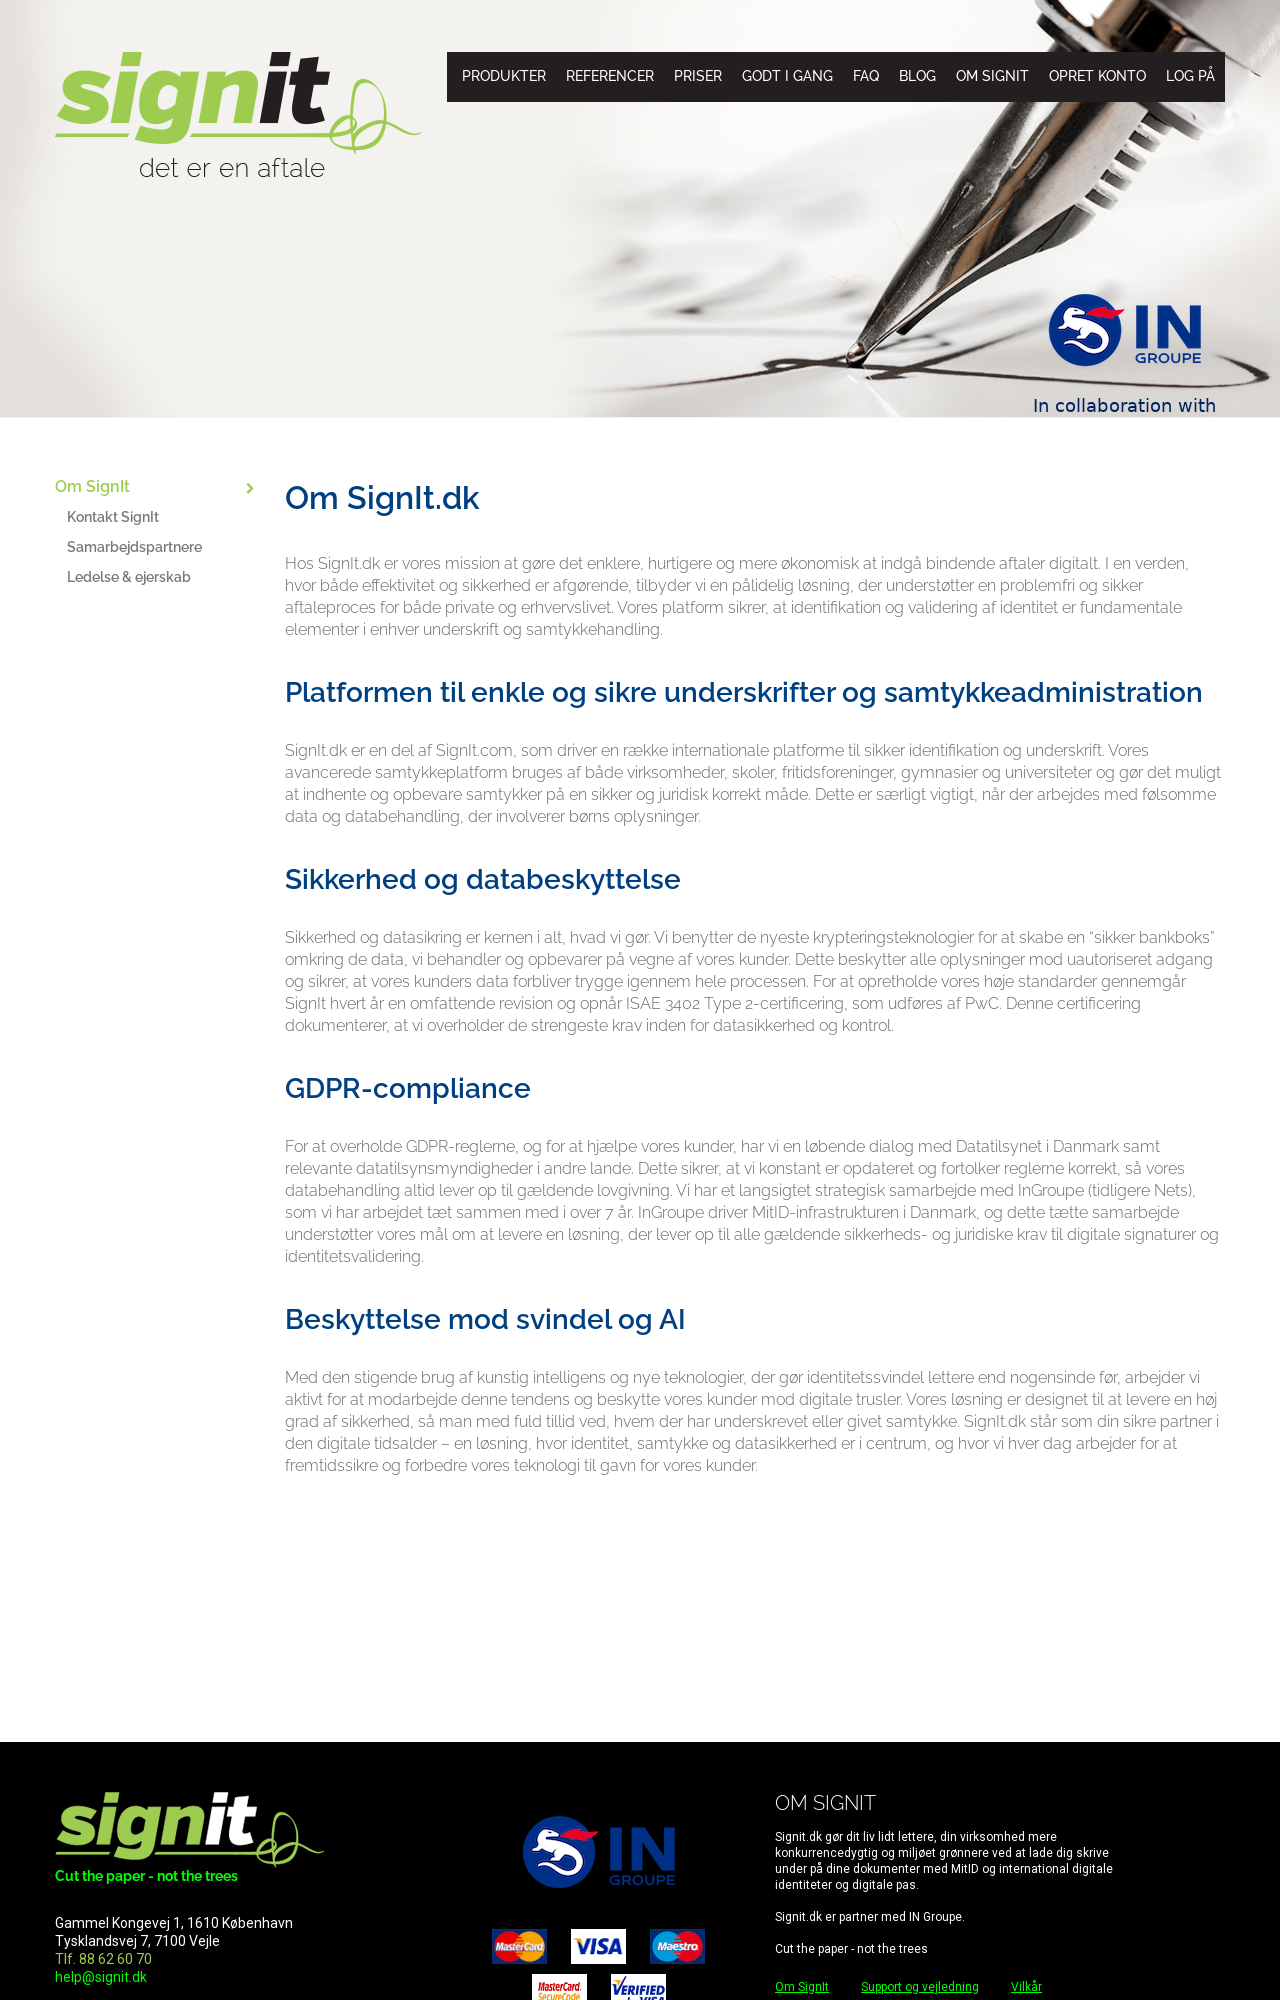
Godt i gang (787, 76)
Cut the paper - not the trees (146, 1876)
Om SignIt (992, 76)
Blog (917, 76)
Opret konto (1097, 76)
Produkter (504, 76)
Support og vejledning (920, 1987)
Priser (698, 76)
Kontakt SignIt (113, 517)
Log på (1190, 76)
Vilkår (1026, 1987)
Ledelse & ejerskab (129, 577)
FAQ (866, 76)
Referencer (610, 76)
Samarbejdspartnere (134, 547)
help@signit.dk (101, 1977)
